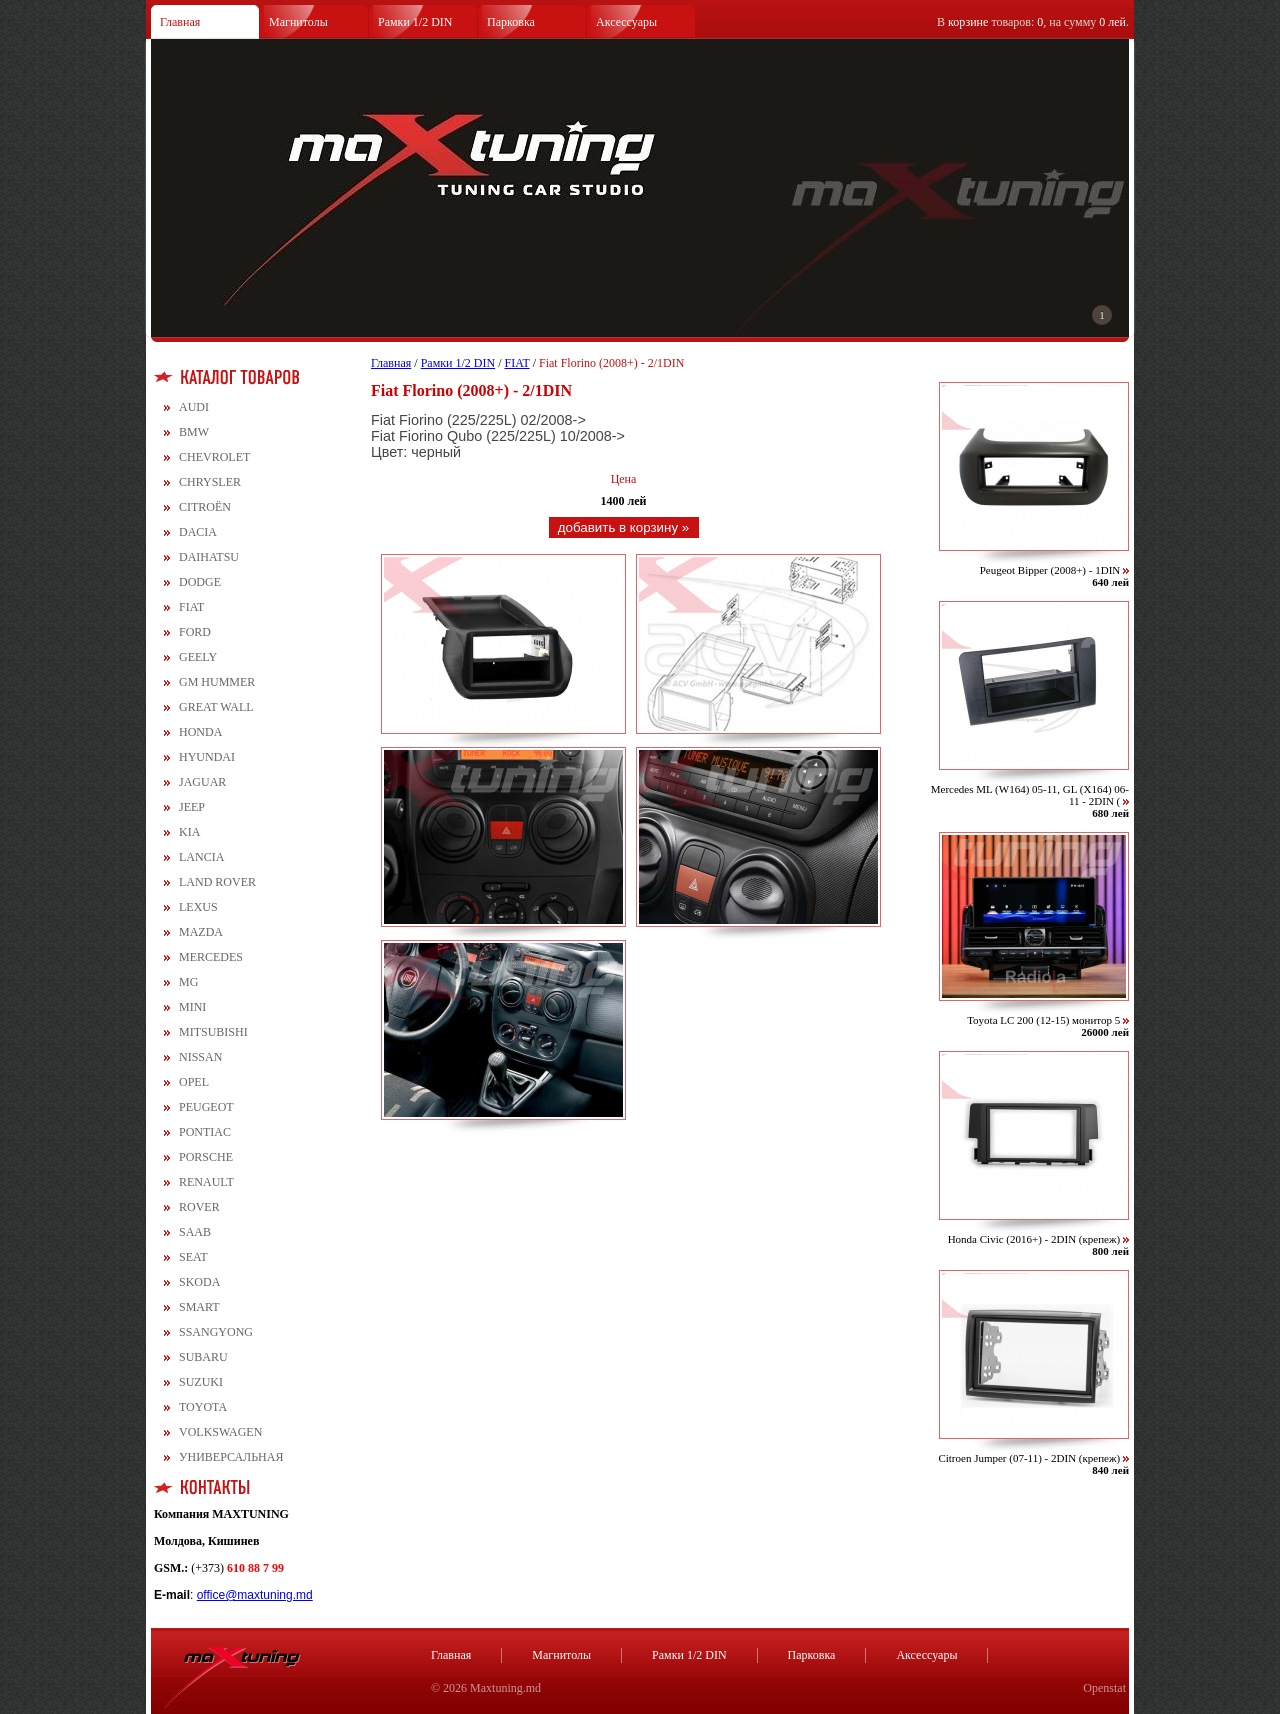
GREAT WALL (216, 707)
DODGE (200, 582)
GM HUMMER (217, 682)
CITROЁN (205, 507)
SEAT (193, 1257)
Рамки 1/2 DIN (415, 22)
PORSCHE (206, 1157)
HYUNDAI (207, 757)
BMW (194, 432)
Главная (180, 22)
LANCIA (201, 857)
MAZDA (201, 932)
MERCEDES (211, 957)
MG (188, 982)
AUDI (194, 407)
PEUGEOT (206, 1107)
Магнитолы (298, 22)
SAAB (195, 1232)
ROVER (199, 1207)
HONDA (200, 732)
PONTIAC (205, 1132)
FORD (195, 632)
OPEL (194, 1082)
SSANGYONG (216, 1332)
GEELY (198, 657)
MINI (192, 1007)
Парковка (511, 22)
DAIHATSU (209, 557)
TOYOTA (203, 1407)
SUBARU (203, 1357)
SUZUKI (201, 1382)
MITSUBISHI (213, 1032)
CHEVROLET (214, 457)
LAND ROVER (217, 882)
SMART (199, 1307)
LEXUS (198, 907)
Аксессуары (626, 22)
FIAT (191, 607)
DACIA (198, 532)
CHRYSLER (210, 482)
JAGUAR (202, 782)
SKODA (199, 1282)
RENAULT (206, 1182)
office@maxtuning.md (255, 1595)
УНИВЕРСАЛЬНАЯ (231, 1457)
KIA (189, 832)
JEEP (192, 807)
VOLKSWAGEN (220, 1432)
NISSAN (200, 1057)
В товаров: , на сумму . (1033, 22)
